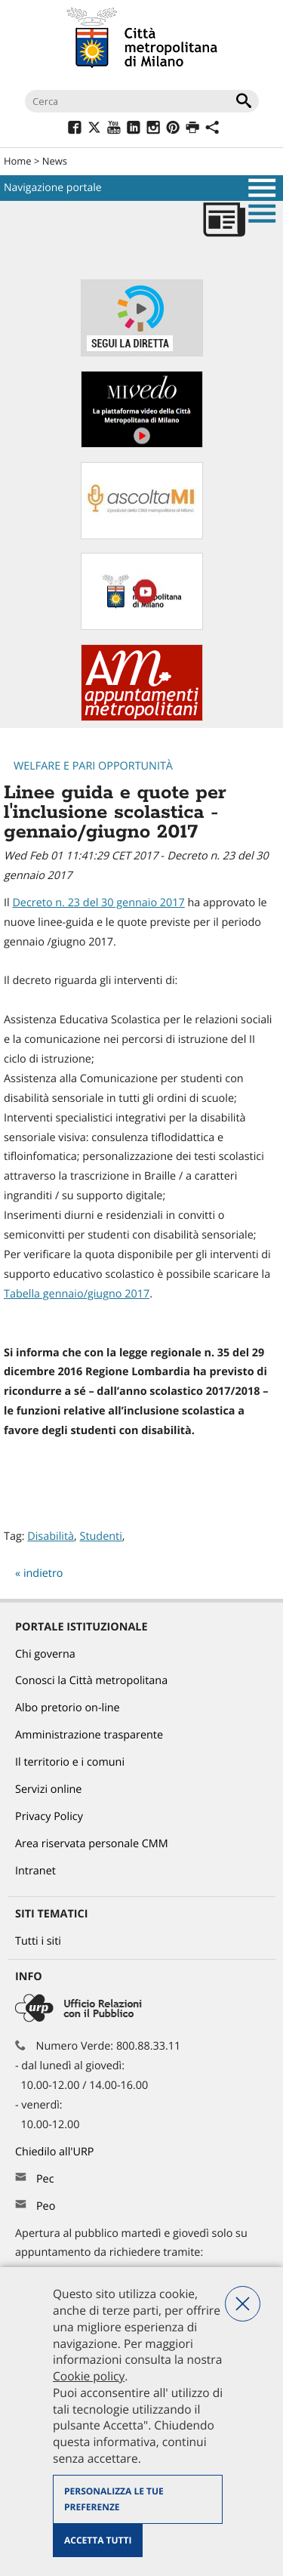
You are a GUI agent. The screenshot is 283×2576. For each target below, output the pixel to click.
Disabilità (50, 1536)
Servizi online (48, 1789)
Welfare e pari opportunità (93, 766)
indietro (43, 1573)
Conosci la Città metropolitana (91, 1681)
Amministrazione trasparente (89, 1735)
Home (18, 161)
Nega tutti (242, 2303)
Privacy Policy (49, 1816)
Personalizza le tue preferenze (114, 2499)
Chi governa (45, 1654)
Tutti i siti (38, 1941)
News (54, 161)
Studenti (101, 1536)
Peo (45, 2206)
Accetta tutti (97, 2540)
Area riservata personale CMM (91, 1844)
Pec (45, 2179)
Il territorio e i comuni (70, 1762)
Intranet (35, 1871)
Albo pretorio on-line (67, 1708)
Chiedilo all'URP (56, 2152)
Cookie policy (89, 2376)
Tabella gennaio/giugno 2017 (76, 1294)
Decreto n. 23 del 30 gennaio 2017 (98, 903)
